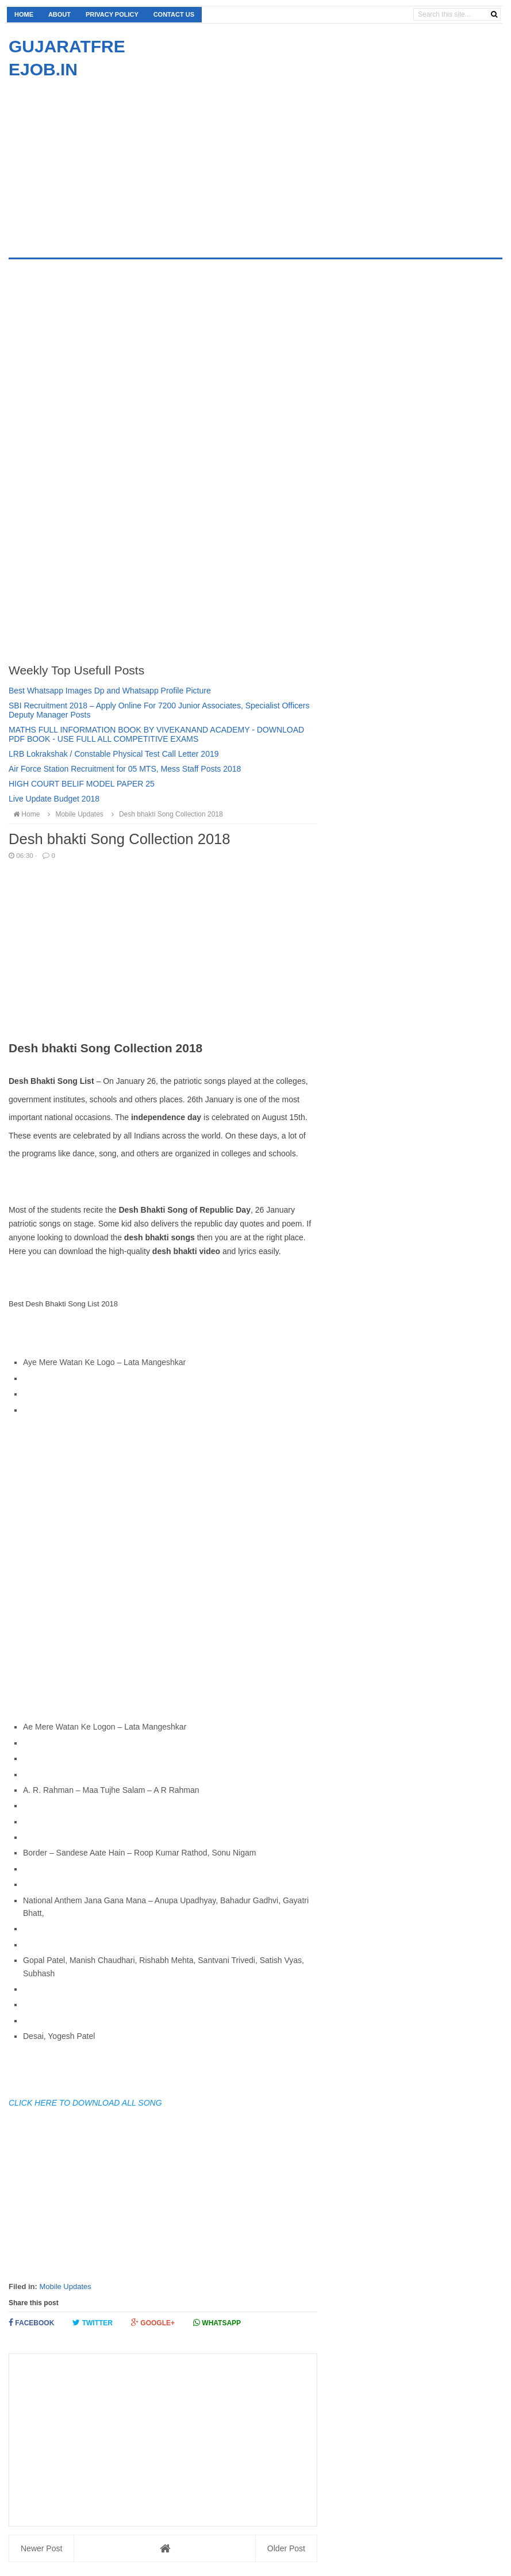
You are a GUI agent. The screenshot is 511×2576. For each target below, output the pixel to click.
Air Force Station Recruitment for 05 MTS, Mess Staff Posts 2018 (125, 768)
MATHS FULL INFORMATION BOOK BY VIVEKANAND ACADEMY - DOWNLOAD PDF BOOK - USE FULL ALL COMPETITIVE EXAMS (156, 734)
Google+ (153, 2322)
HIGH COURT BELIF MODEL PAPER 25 (82, 783)
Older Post (286, 2548)
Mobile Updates (65, 2286)
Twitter (92, 2322)
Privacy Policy (112, 14)
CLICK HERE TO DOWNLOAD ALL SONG (85, 2102)
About (59, 14)
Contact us (173, 14)
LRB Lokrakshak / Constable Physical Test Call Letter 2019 (114, 753)
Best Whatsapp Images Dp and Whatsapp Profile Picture (110, 690)
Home (23, 14)
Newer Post (41, 2548)
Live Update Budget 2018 (54, 798)
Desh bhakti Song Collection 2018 (165, 814)
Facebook (31, 2322)
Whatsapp (217, 2322)
